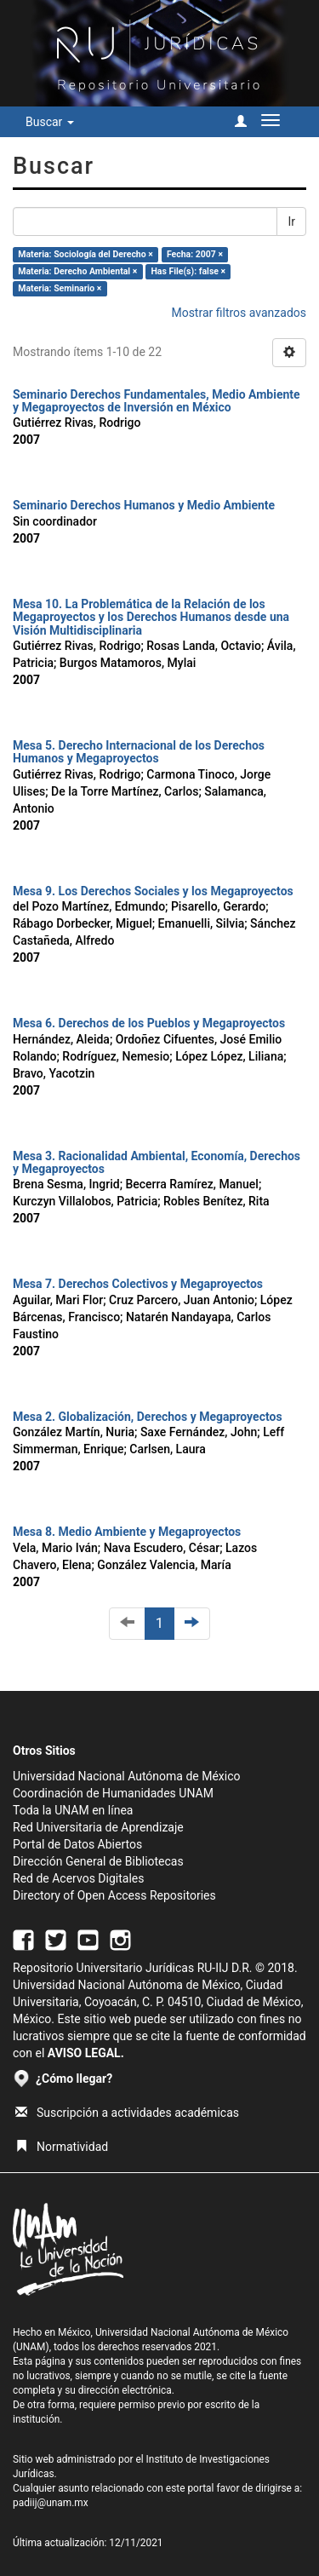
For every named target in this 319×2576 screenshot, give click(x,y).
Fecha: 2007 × (195, 254)
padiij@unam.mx (50, 2503)
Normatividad (61, 2146)
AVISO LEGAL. (86, 2053)
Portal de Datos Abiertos (77, 1844)
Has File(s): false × (188, 271)
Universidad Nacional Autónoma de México (127, 1776)
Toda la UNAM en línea (73, 1810)
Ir (291, 221)
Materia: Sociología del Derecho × (85, 254)
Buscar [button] (50, 122)
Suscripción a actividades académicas (127, 2112)
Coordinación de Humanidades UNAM (113, 1793)
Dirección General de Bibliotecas (98, 1861)
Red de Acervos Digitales (78, 1878)
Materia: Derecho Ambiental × (77, 271)
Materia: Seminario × (59, 288)
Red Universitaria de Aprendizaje (98, 1827)
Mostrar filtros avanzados (238, 312)
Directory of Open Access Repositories (114, 1895)
